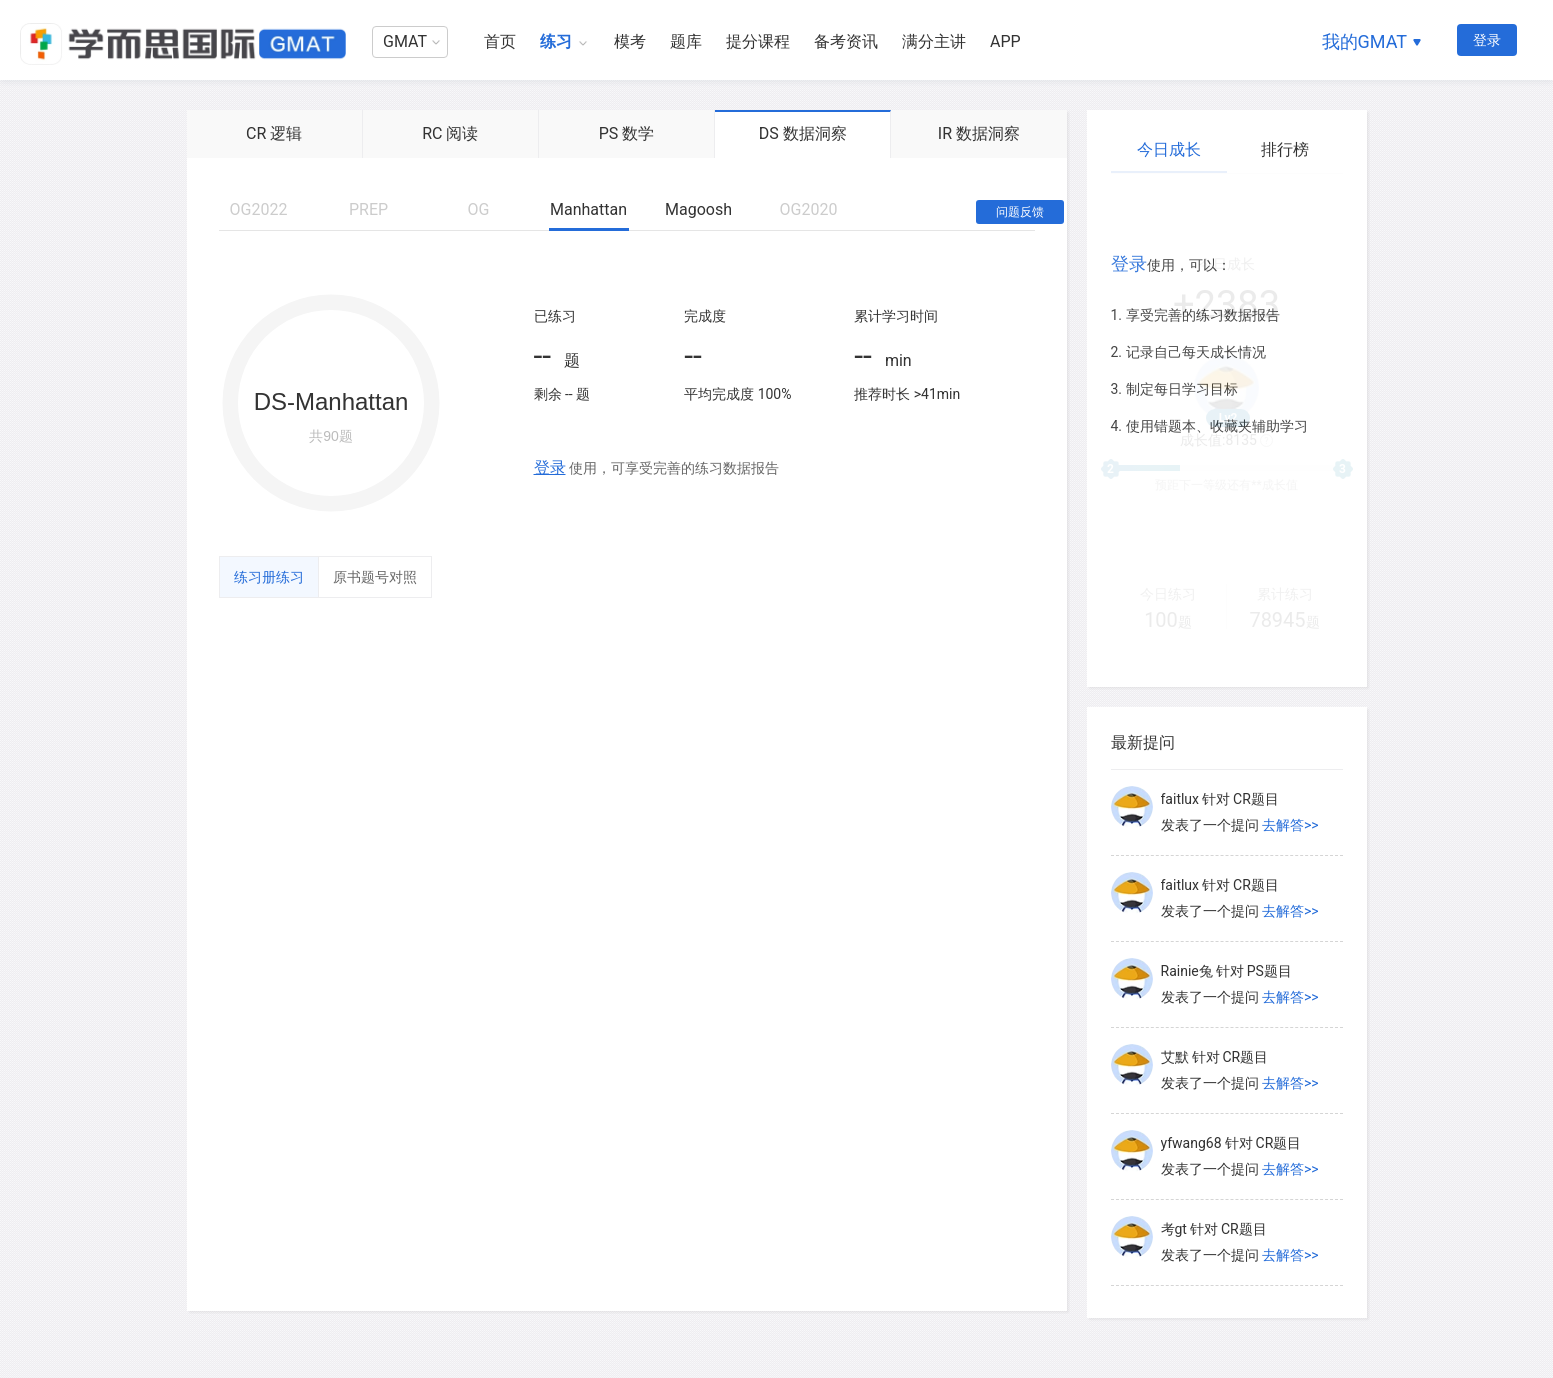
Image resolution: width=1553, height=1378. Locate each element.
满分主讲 (934, 41)
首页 (500, 41)
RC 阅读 (450, 133)
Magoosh (698, 209)
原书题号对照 (375, 577)
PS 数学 (627, 133)
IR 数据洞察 (979, 133)
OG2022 (259, 209)
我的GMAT (1364, 41)
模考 (630, 41)
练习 (556, 41)
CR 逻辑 (274, 133)
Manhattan (588, 209)
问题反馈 (1020, 212)
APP (1005, 41)
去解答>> (1290, 825)
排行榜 (1285, 149)
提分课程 (758, 41)
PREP (368, 209)
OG (479, 209)
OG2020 (809, 209)
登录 (1487, 40)
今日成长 (1169, 149)
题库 (686, 41)
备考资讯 (846, 41)
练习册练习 (269, 577)
